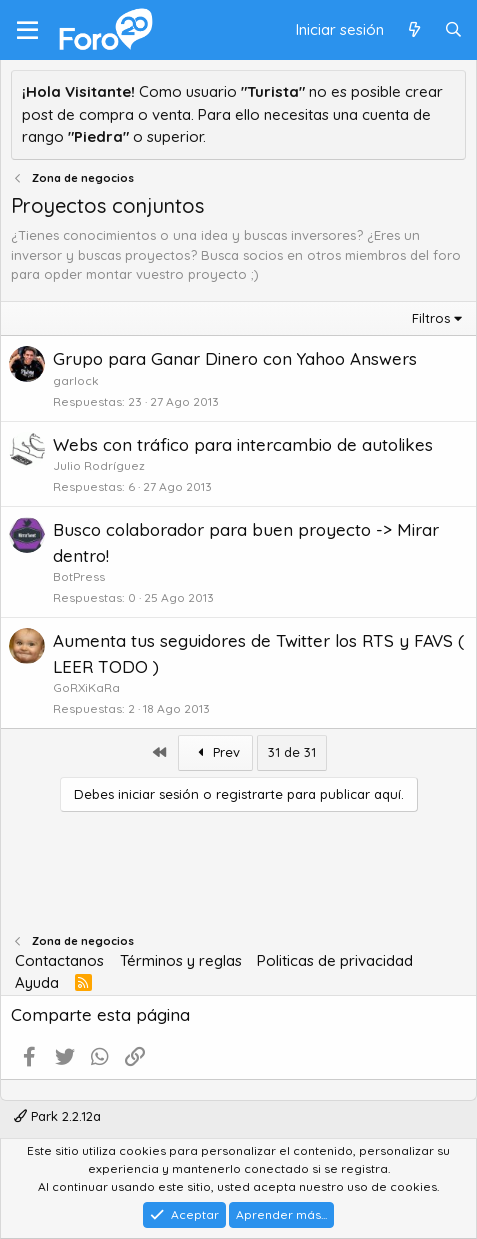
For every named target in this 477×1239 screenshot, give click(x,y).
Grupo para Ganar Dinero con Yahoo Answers (235, 358)
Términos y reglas (181, 960)
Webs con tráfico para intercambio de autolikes (243, 444)
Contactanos (59, 960)
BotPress (79, 576)
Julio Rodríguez (99, 465)
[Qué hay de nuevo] (413, 30)
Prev (216, 752)
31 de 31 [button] (292, 752)
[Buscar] (453, 30)
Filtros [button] (431, 318)
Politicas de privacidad (335, 960)
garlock (76, 380)
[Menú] (27, 30)
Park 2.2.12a (57, 1116)
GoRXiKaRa (86, 687)
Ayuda (37, 982)
